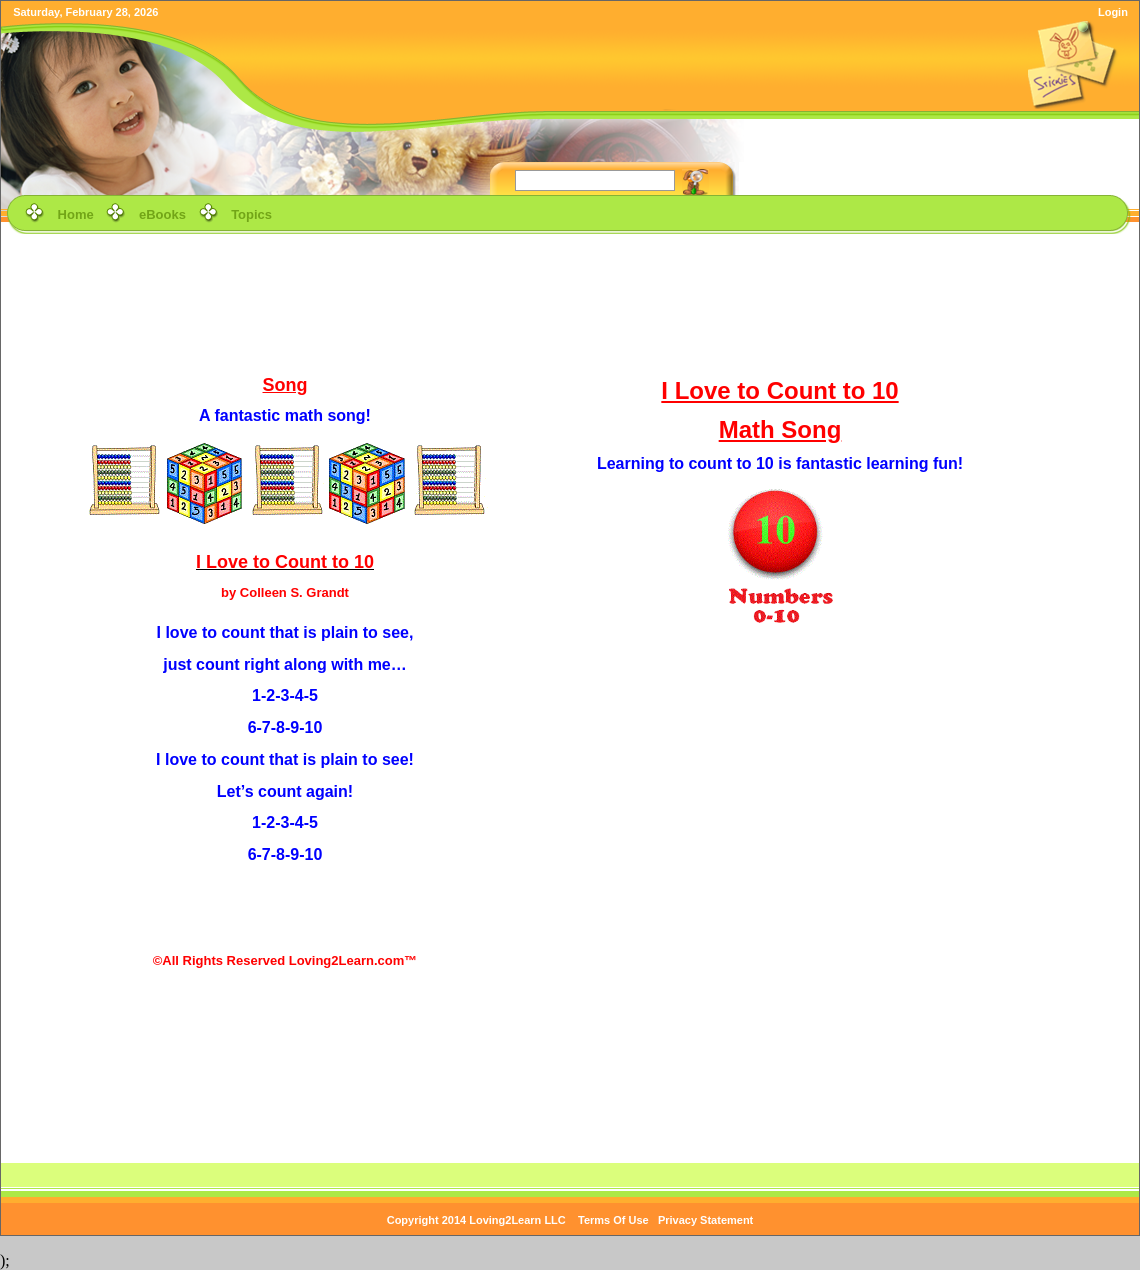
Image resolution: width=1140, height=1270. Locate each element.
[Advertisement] (570, 301)
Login (1113, 12)
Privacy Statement (705, 1220)
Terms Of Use (613, 1220)
